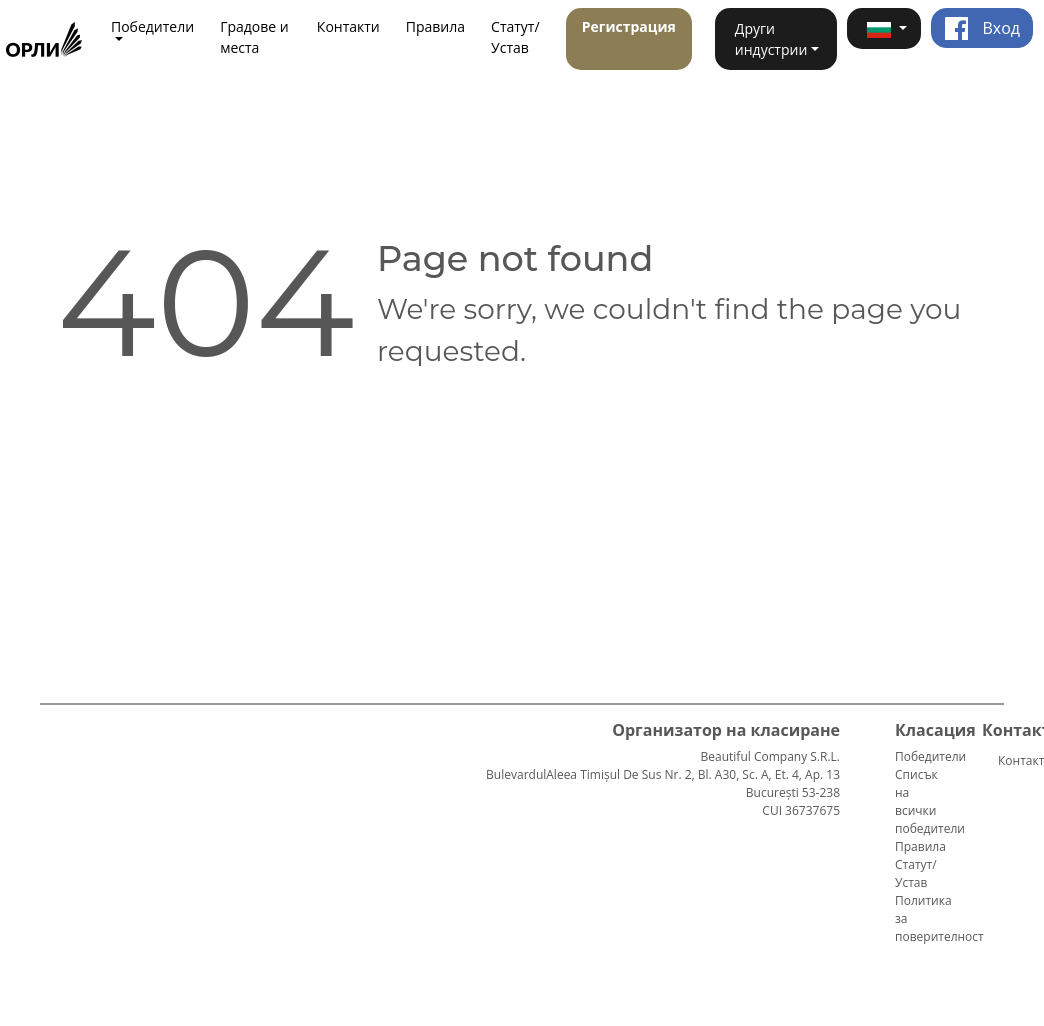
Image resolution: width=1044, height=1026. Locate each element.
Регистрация (629, 26)
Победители (930, 756)
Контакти (348, 26)
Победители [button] (152, 26)
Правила (435, 26)
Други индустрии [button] (771, 39)
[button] (884, 28)
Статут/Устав (515, 37)
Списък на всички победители (930, 801)
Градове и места (254, 37)
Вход (982, 28)
